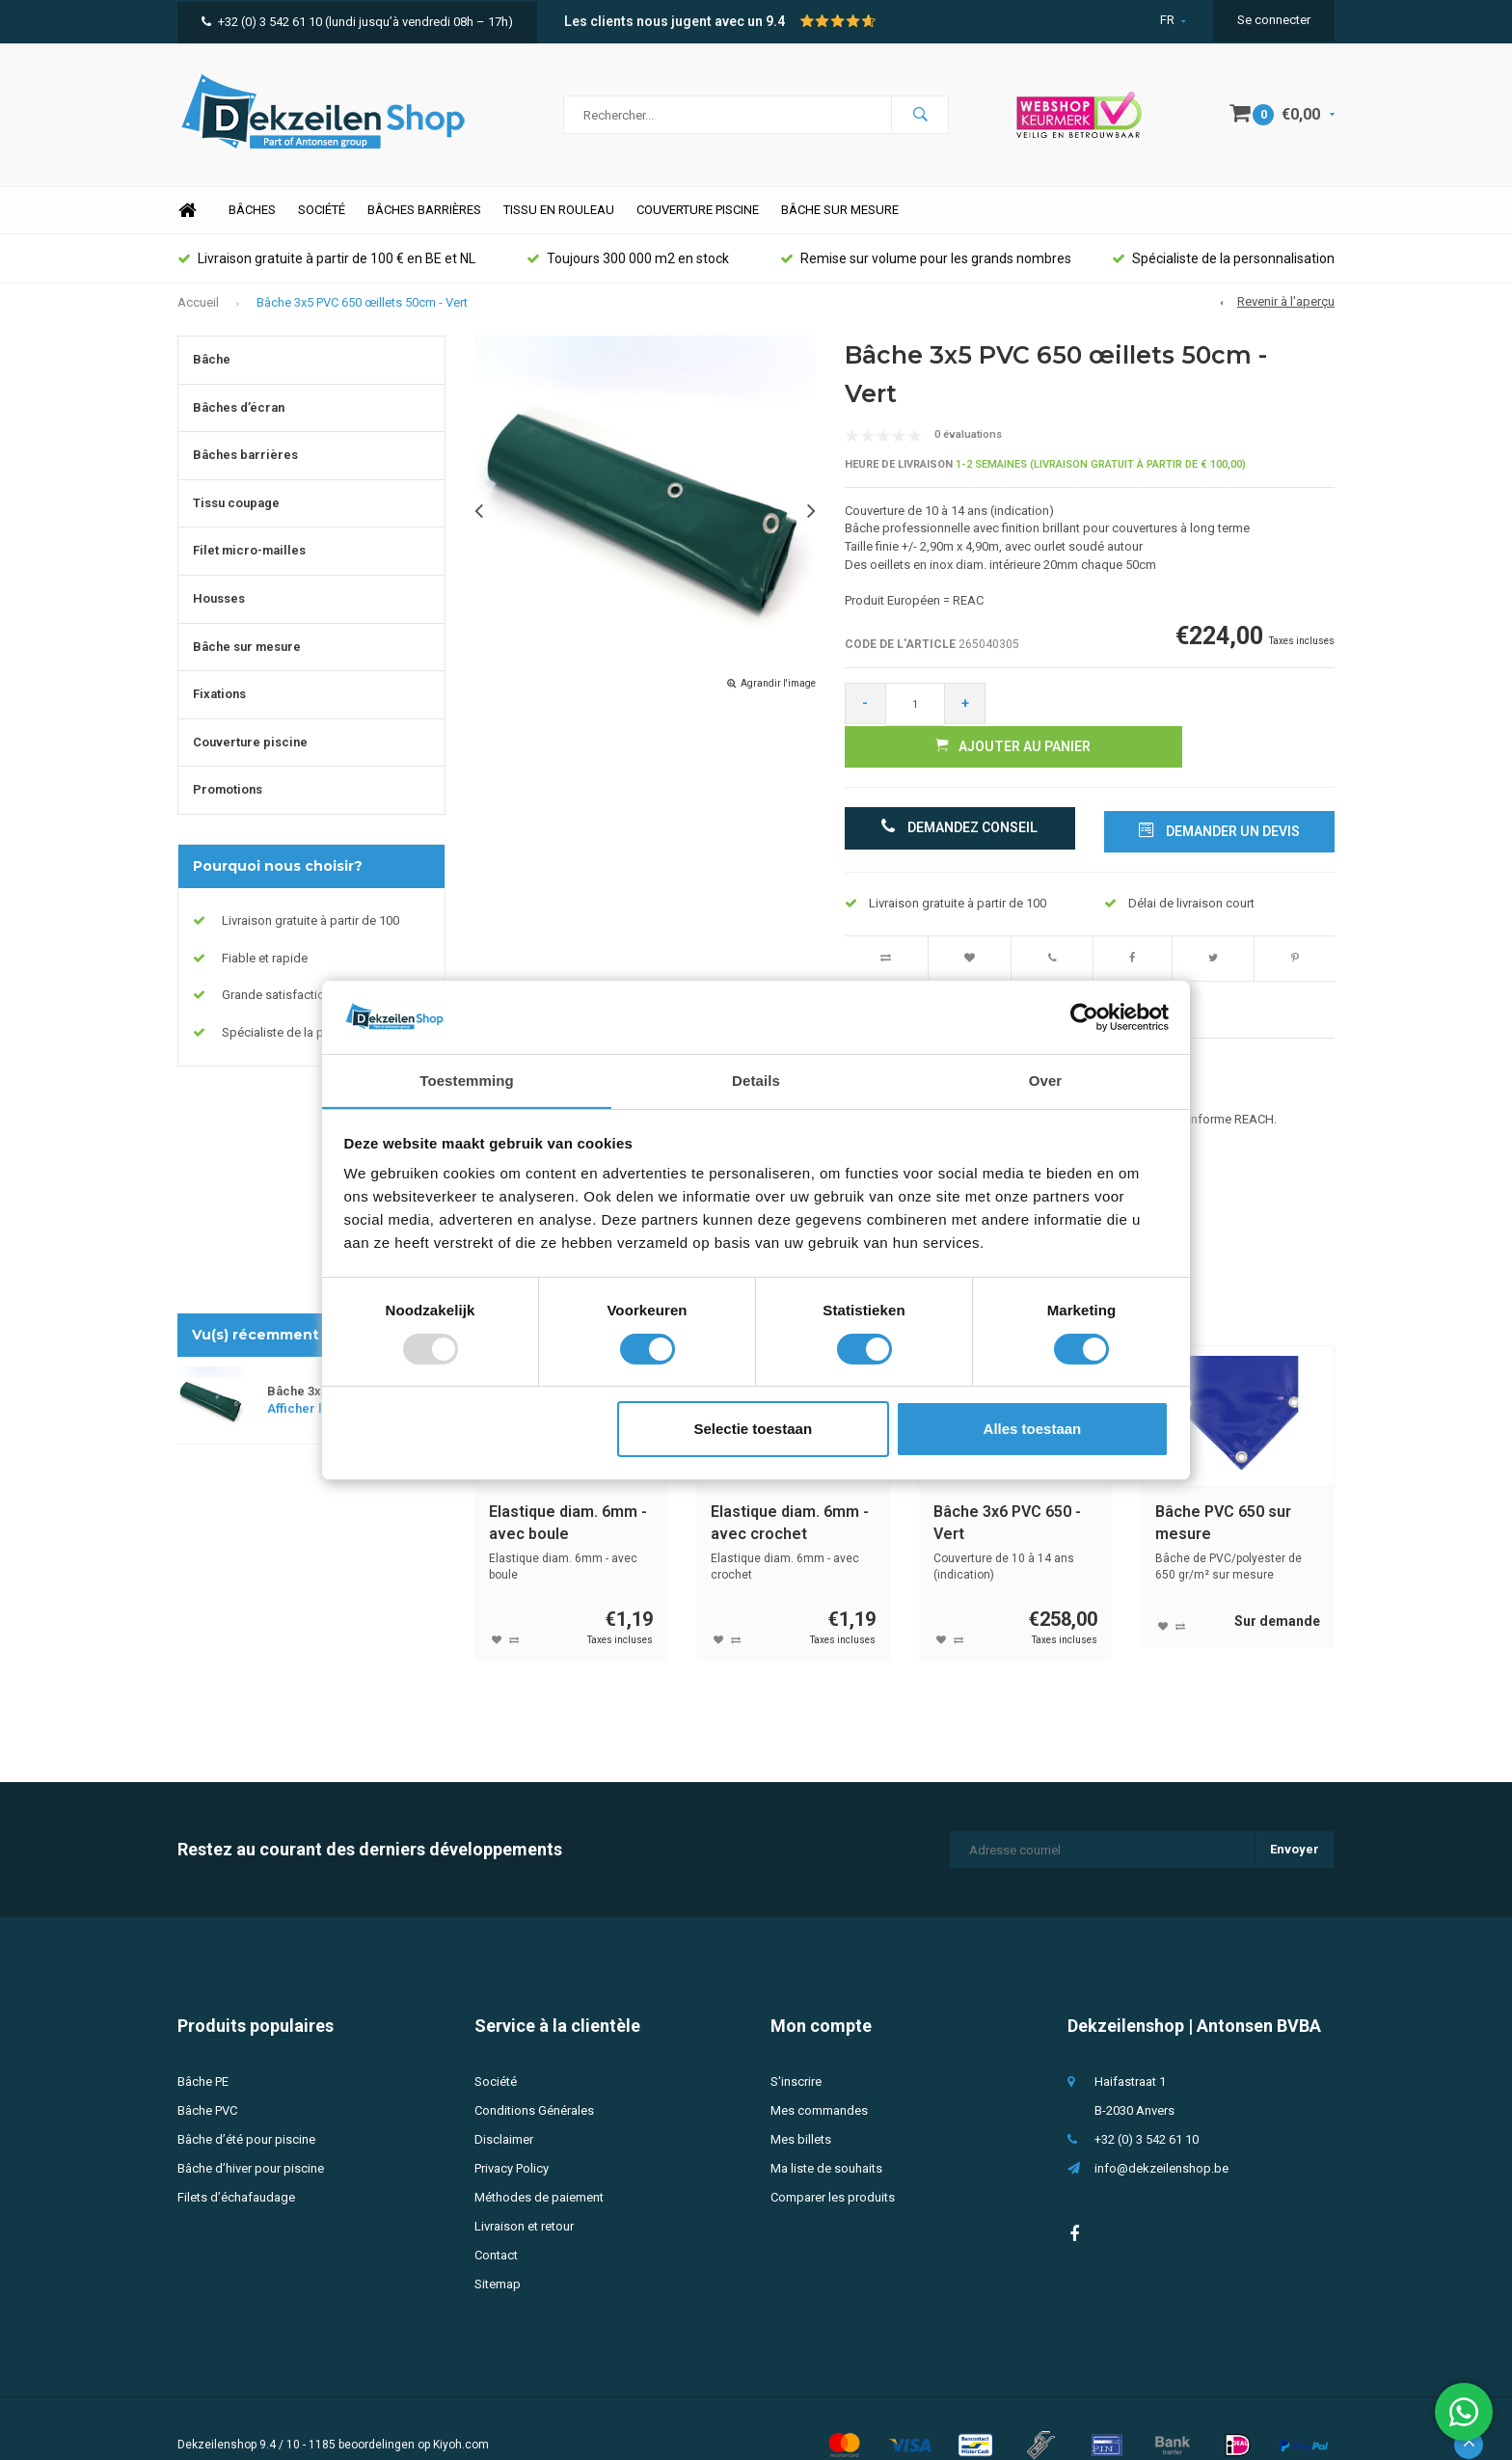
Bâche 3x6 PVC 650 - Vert (1007, 1490)
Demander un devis (1219, 797)
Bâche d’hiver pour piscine (250, 2135)
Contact (496, 2222)
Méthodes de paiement (539, 2164)
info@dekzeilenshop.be (1161, 2135)
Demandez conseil (960, 797)
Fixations (219, 704)
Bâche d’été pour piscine (246, 2106)
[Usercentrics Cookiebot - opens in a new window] (1084, 1016)
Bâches (252, 220)
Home (187, 221)
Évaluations (729, 976)
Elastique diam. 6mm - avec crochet (790, 1490)
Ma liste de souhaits (826, 2135)
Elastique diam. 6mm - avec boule (568, 1490)
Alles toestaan (1033, 1429)
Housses (219, 609)
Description (510, 976)
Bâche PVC (207, 2077)
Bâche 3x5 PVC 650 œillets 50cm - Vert (362, 312)
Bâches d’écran (238, 418)
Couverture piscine (697, 220)
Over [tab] (1046, 1080)
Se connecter (1273, 20)
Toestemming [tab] (466, 1080)
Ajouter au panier (1167, 713)
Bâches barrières (424, 220)
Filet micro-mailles (249, 561)
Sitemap (497, 2251)
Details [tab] (756, 1080)
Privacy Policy (511, 2135)
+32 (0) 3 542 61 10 (262, 21)
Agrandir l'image (778, 694)
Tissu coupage (236, 513)
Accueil (198, 312)
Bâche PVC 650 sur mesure (1223, 1490)
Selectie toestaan (753, 1429)
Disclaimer (503, 2106)
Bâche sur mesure (840, 220)
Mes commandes (819, 2077)
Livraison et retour (524, 2193)
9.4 (775, 21)
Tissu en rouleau (558, 220)
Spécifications (618, 976)
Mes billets (800, 2106)
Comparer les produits (832, 2164)
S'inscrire (796, 2048)
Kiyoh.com (461, 2412)
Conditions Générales (534, 2077)
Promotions (227, 800)
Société (321, 220)
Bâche (211, 370)
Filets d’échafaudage (236, 2164)
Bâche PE (203, 2048)
